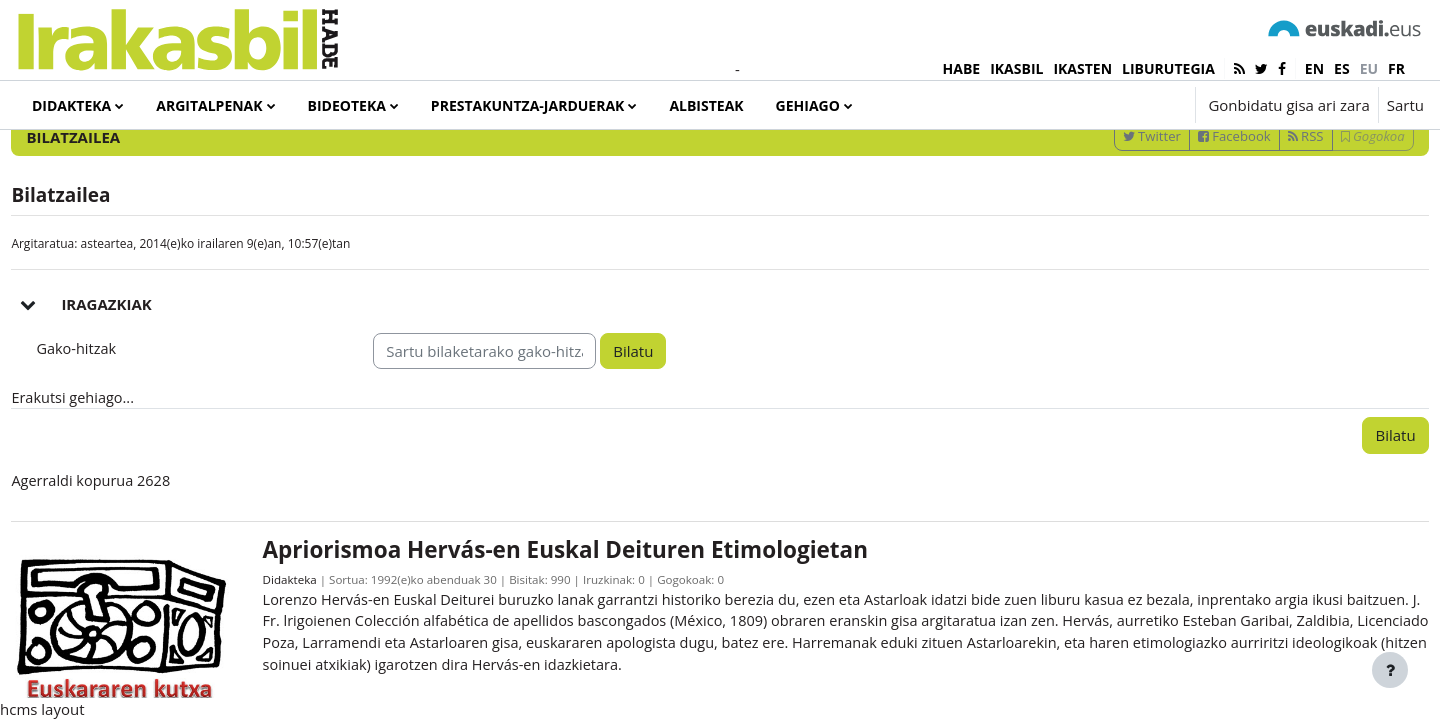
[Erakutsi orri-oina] (1390, 670)
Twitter (1107, 211)
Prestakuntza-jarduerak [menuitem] (528, 105)
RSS (1261, 211)
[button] (1119, 105)
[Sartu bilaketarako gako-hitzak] (1211, 158)
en (1314, 68)
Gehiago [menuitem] (808, 105)
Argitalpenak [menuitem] (209, 105)
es (1342, 68)
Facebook (1189, 211)
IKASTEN (1082, 68)
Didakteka (320, 658)
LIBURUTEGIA (1168, 68)
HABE (962, 68)
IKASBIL (1016, 68)
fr (1396, 68)
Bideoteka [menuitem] (347, 105)
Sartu (1405, 105)
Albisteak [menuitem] (706, 105)
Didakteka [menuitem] (71, 105)
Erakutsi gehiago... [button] (119, 474)
